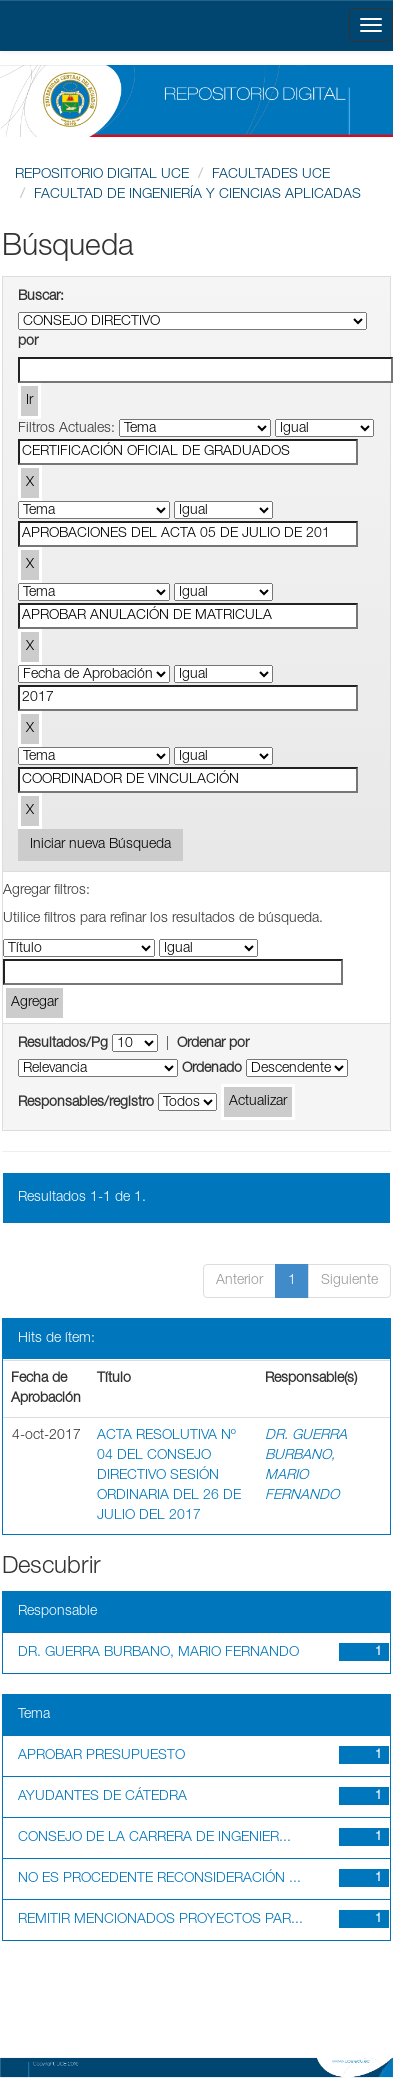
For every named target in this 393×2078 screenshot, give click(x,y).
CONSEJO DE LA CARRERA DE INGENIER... (154, 1838)
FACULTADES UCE (271, 175)
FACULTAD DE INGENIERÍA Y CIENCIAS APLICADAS (197, 195)
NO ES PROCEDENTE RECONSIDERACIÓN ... (159, 1879)
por (28, 342)
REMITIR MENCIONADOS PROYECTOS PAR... (160, 1920)
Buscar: (41, 297)
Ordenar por (213, 1044)
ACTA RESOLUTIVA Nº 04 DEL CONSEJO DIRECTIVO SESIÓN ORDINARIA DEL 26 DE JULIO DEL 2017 (169, 1476)
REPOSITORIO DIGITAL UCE (102, 175)
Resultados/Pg (63, 1044)
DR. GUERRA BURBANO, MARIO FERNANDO (158, 1653)
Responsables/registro (86, 1103)
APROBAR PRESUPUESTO (101, 1756)
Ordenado (212, 1069)
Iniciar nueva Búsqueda (100, 845)
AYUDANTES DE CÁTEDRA (102, 1797)
